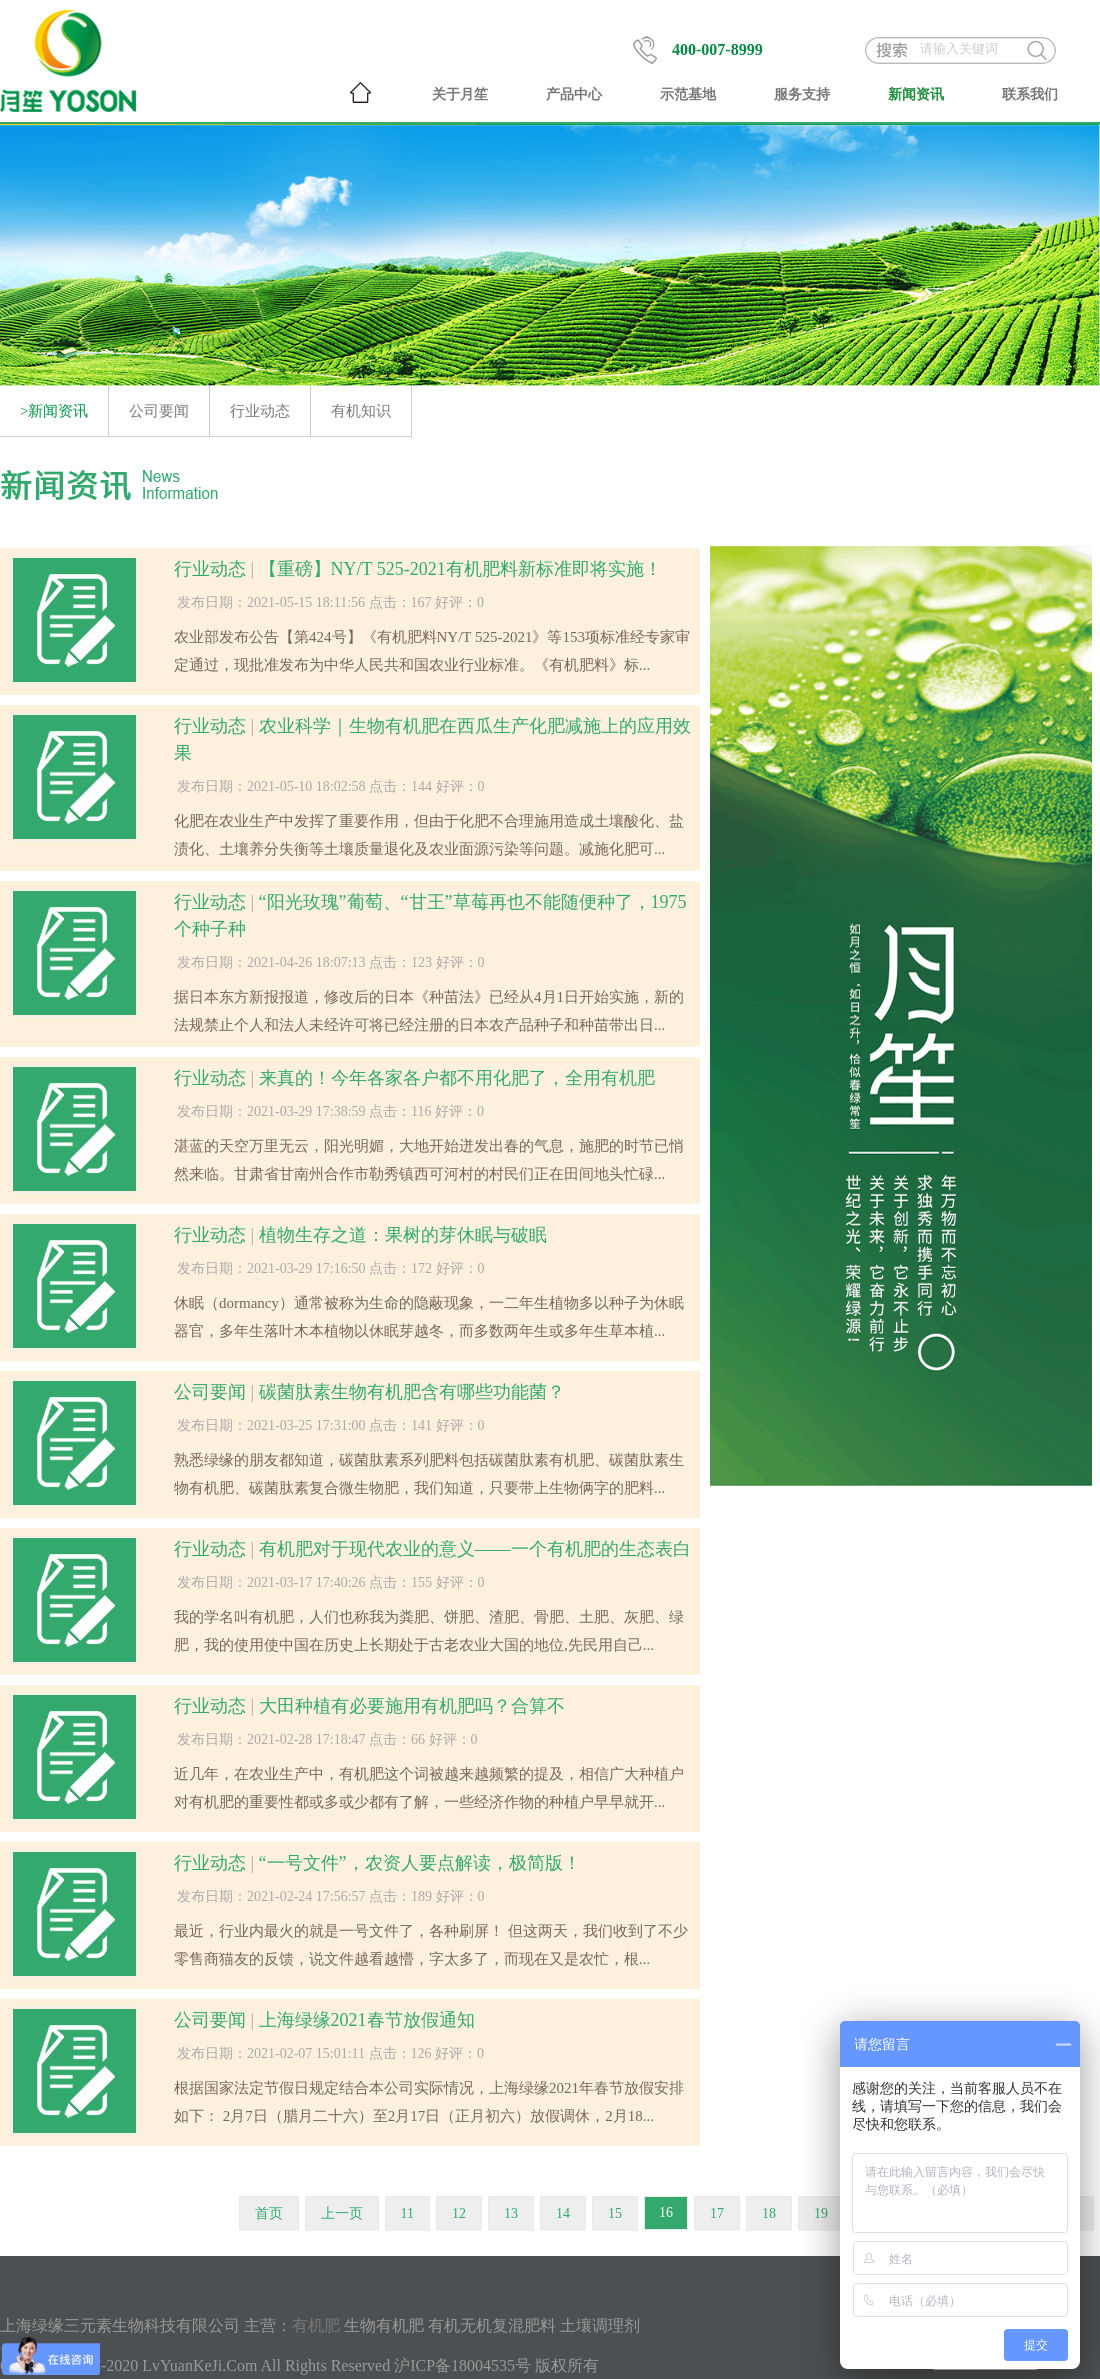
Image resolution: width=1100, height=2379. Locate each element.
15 (615, 2213)
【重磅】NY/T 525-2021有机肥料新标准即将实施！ (460, 569)
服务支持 (802, 94)
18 (769, 2213)
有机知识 (361, 411)
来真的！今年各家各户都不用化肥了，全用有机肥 (457, 1078)
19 (821, 2213)
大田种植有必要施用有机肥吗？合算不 (412, 1706)
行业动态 (260, 411)
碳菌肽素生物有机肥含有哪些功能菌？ (412, 1392)
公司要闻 (159, 411)
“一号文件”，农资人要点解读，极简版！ (420, 1863)
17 (717, 2213)
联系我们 (1030, 94)
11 (407, 2213)
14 (563, 2213)
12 (459, 2213)
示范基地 (688, 94)
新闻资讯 (916, 94)
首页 (269, 2213)
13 (511, 2213)
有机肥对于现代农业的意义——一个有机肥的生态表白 (475, 1549)
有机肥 (316, 2325)
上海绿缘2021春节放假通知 (367, 2020)
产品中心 (574, 94)
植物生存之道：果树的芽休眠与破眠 (403, 1235)
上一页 (342, 2213)
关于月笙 (460, 94)
